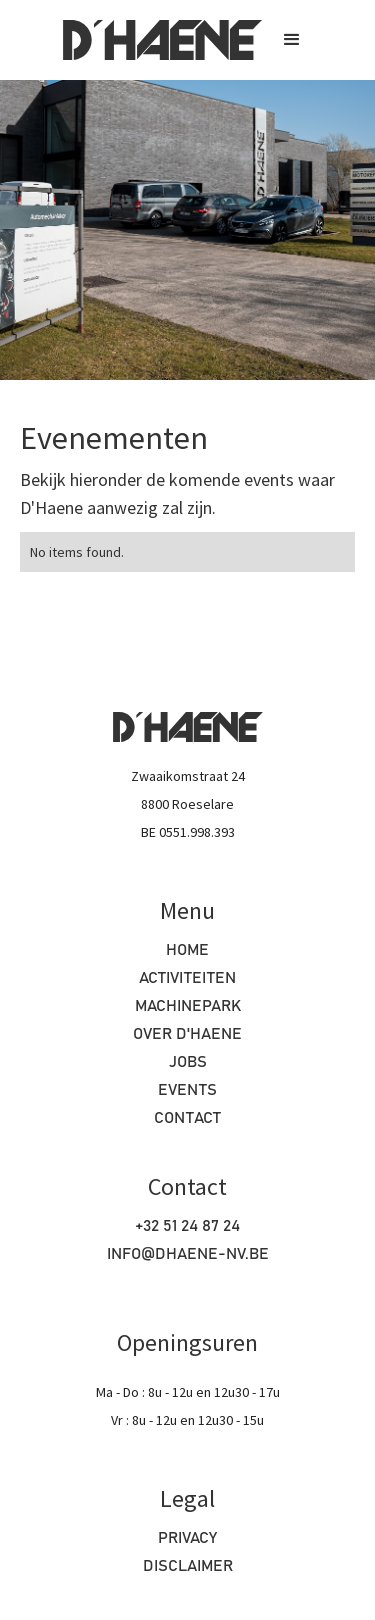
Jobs (188, 1062)
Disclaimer (188, 1566)
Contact (187, 1118)
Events (187, 1090)
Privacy (187, 1538)
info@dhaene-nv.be (188, 1254)
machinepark (188, 1006)
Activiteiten (187, 978)
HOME (187, 950)
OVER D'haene (187, 1034)
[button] (292, 40)
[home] (157, 40)
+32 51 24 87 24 (187, 1226)
